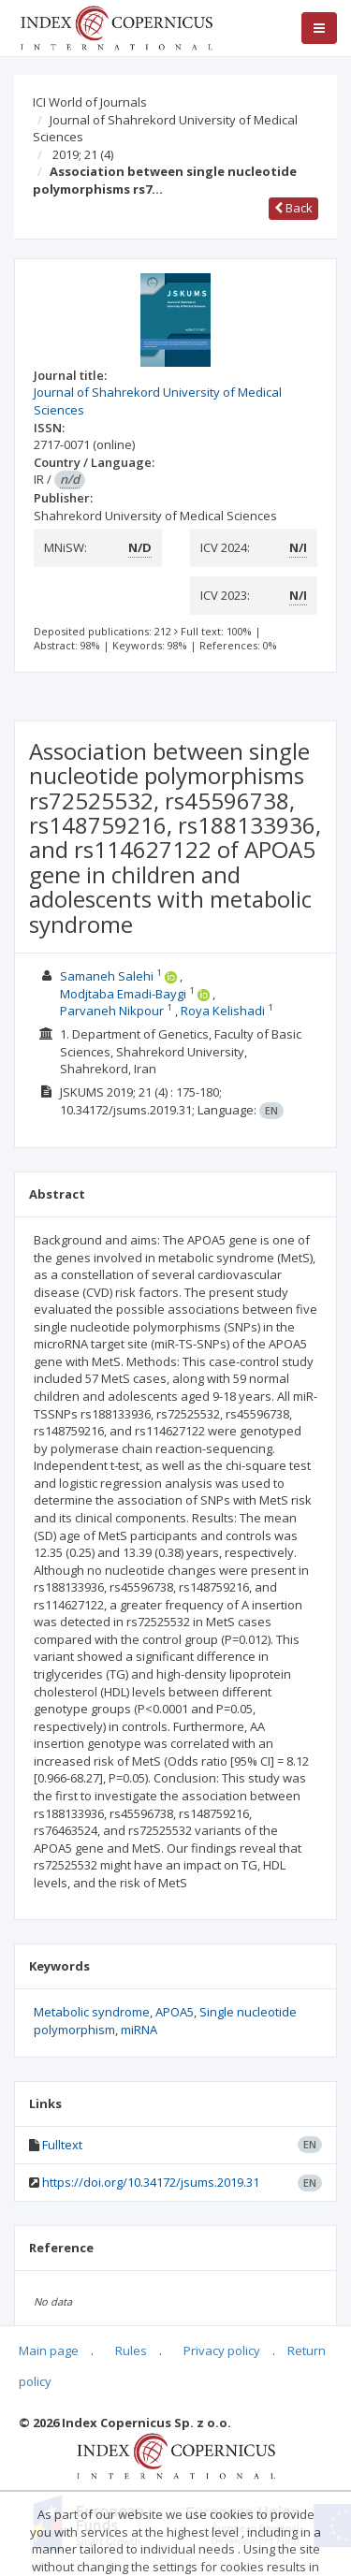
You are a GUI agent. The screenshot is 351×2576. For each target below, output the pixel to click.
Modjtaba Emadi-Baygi (123, 993)
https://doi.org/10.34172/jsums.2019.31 (150, 2182)
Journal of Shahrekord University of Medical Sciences (165, 128)
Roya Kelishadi (223, 1010)
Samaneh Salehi (107, 976)
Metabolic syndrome (92, 2011)
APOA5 (174, 2011)
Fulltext (62, 2144)
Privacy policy (221, 2350)
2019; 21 (82, 154)
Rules (131, 2350)
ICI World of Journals (90, 102)
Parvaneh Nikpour (112, 1010)
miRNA (139, 2029)
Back (293, 207)
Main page (49, 2350)
